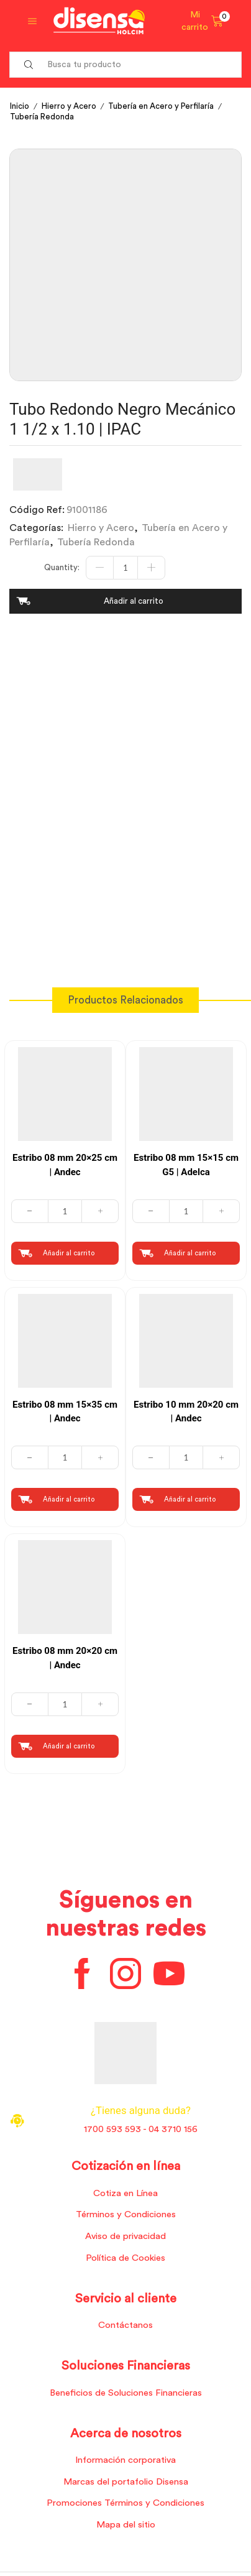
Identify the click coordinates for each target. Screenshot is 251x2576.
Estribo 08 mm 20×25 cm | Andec (64, 1165)
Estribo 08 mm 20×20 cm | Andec (64, 1658)
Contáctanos (125, 2325)
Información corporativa (125, 2460)
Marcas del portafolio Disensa (125, 2481)
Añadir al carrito (133, 601)
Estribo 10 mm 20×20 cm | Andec (186, 1411)
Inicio (19, 106)
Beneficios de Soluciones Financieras (126, 2393)
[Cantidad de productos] (125, 567)
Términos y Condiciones (126, 2214)
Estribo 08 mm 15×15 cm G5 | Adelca (186, 1165)
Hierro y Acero (69, 106)
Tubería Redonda (42, 117)
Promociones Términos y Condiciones (125, 2503)
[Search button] (28, 64)
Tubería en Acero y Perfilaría (161, 106)
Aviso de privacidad (125, 2236)
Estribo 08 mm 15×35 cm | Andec (64, 1411)
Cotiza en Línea (125, 2193)
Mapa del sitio (125, 2524)
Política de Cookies (125, 2258)
